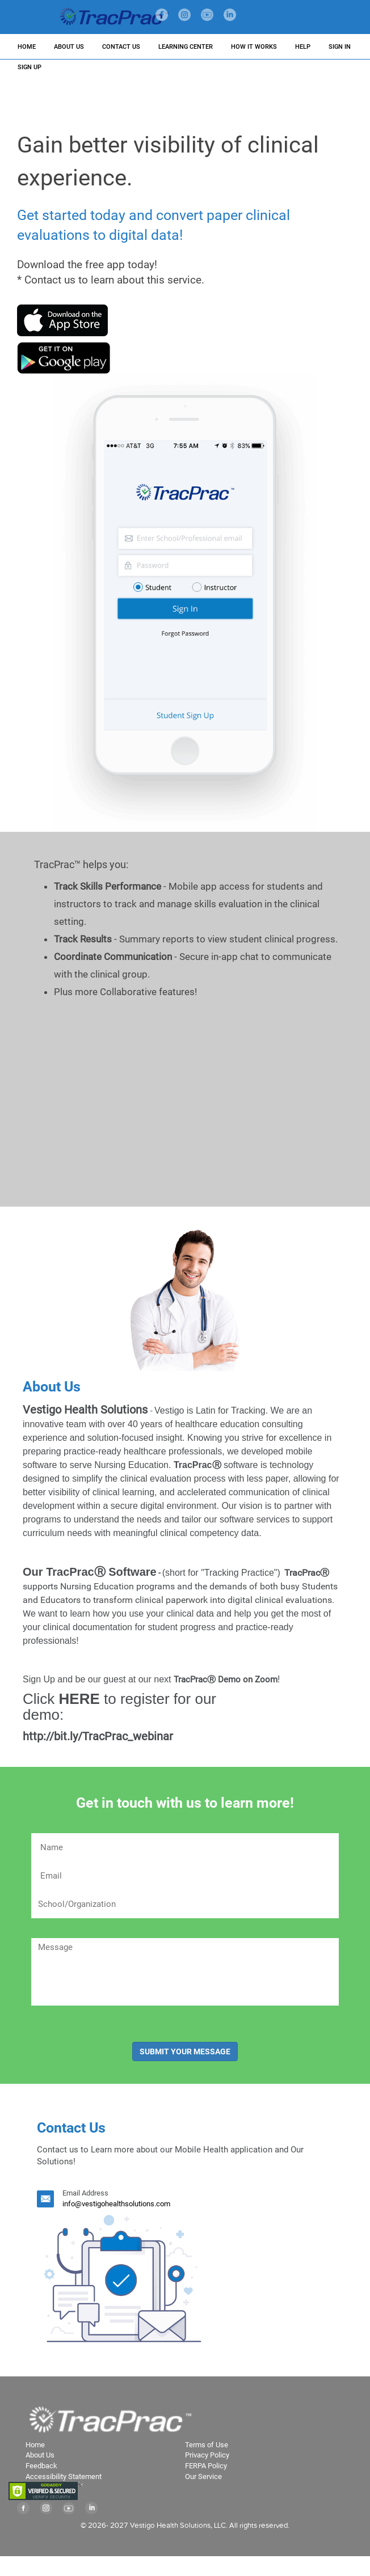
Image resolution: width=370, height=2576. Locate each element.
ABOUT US (69, 46)
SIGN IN (340, 46)
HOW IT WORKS (254, 46)
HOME (27, 46)
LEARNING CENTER (185, 46)
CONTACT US (121, 46)
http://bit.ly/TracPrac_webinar (175, 1714)
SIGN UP (29, 67)
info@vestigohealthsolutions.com (116, 2203)
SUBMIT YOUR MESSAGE (185, 2051)
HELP (302, 46)
